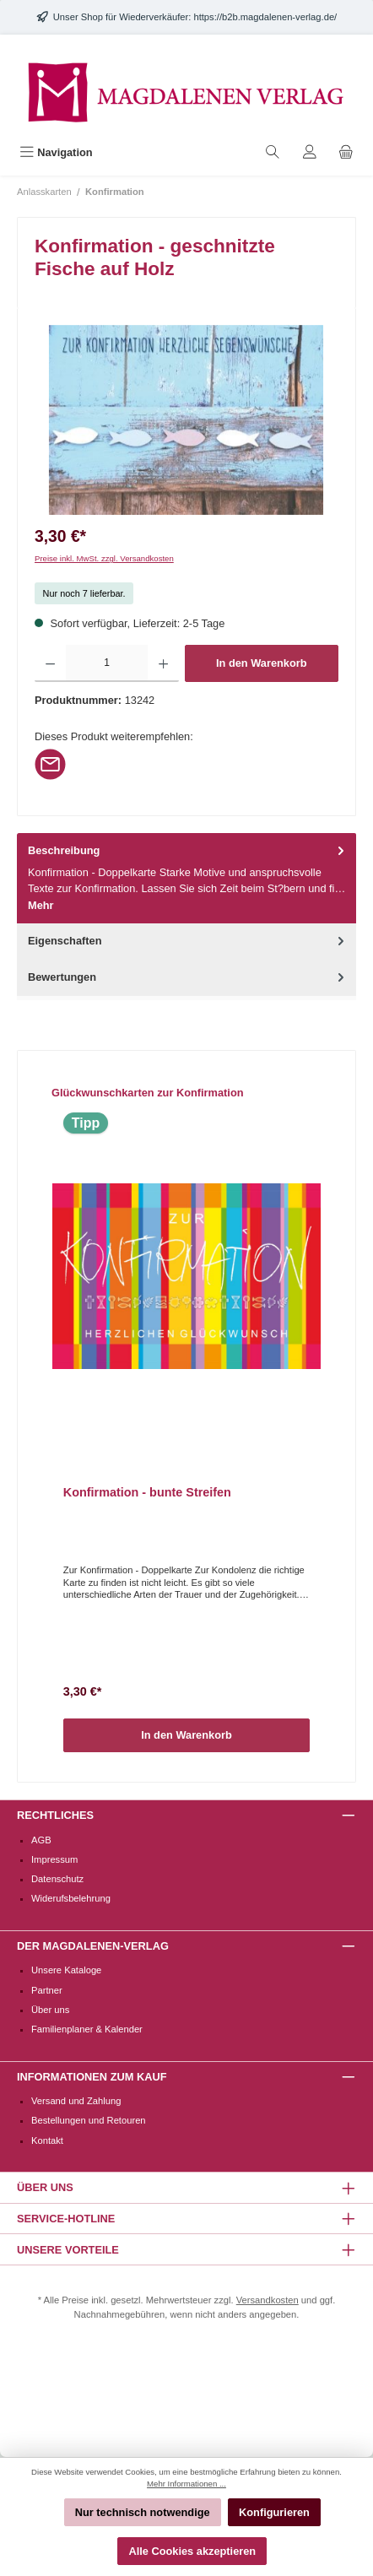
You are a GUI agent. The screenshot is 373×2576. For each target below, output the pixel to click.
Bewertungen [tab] (188, 977)
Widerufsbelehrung (71, 1898)
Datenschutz (57, 1879)
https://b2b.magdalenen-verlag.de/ (265, 17)
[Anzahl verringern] (50, 663)
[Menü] (56, 152)
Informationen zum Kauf (91, 2076)
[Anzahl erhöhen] (163, 663)
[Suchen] (272, 152)
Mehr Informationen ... (186, 2483)
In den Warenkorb (261, 663)
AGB (41, 1840)
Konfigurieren (274, 2512)
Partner (46, 1990)
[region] (186, 420)
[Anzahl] (107, 663)
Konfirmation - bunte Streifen (147, 1492)
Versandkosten (267, 2300)
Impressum (54, 1859)
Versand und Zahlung (76, 2101)
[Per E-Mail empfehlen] (50, 763)
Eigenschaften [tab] (188, 941)
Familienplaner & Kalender (87, 2029)
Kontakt (47, 2140)
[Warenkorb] (346, 152)
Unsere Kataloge (66, 1970)
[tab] (186, 878)
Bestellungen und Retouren (88, 2120)
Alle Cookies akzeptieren (192, 2551)
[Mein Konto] (309, 152)
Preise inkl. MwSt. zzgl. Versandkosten (104, 558)
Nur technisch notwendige (142, 2512)
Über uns (50, 2010)
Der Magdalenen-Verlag (93, 1946)
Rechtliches (55, 1815)
